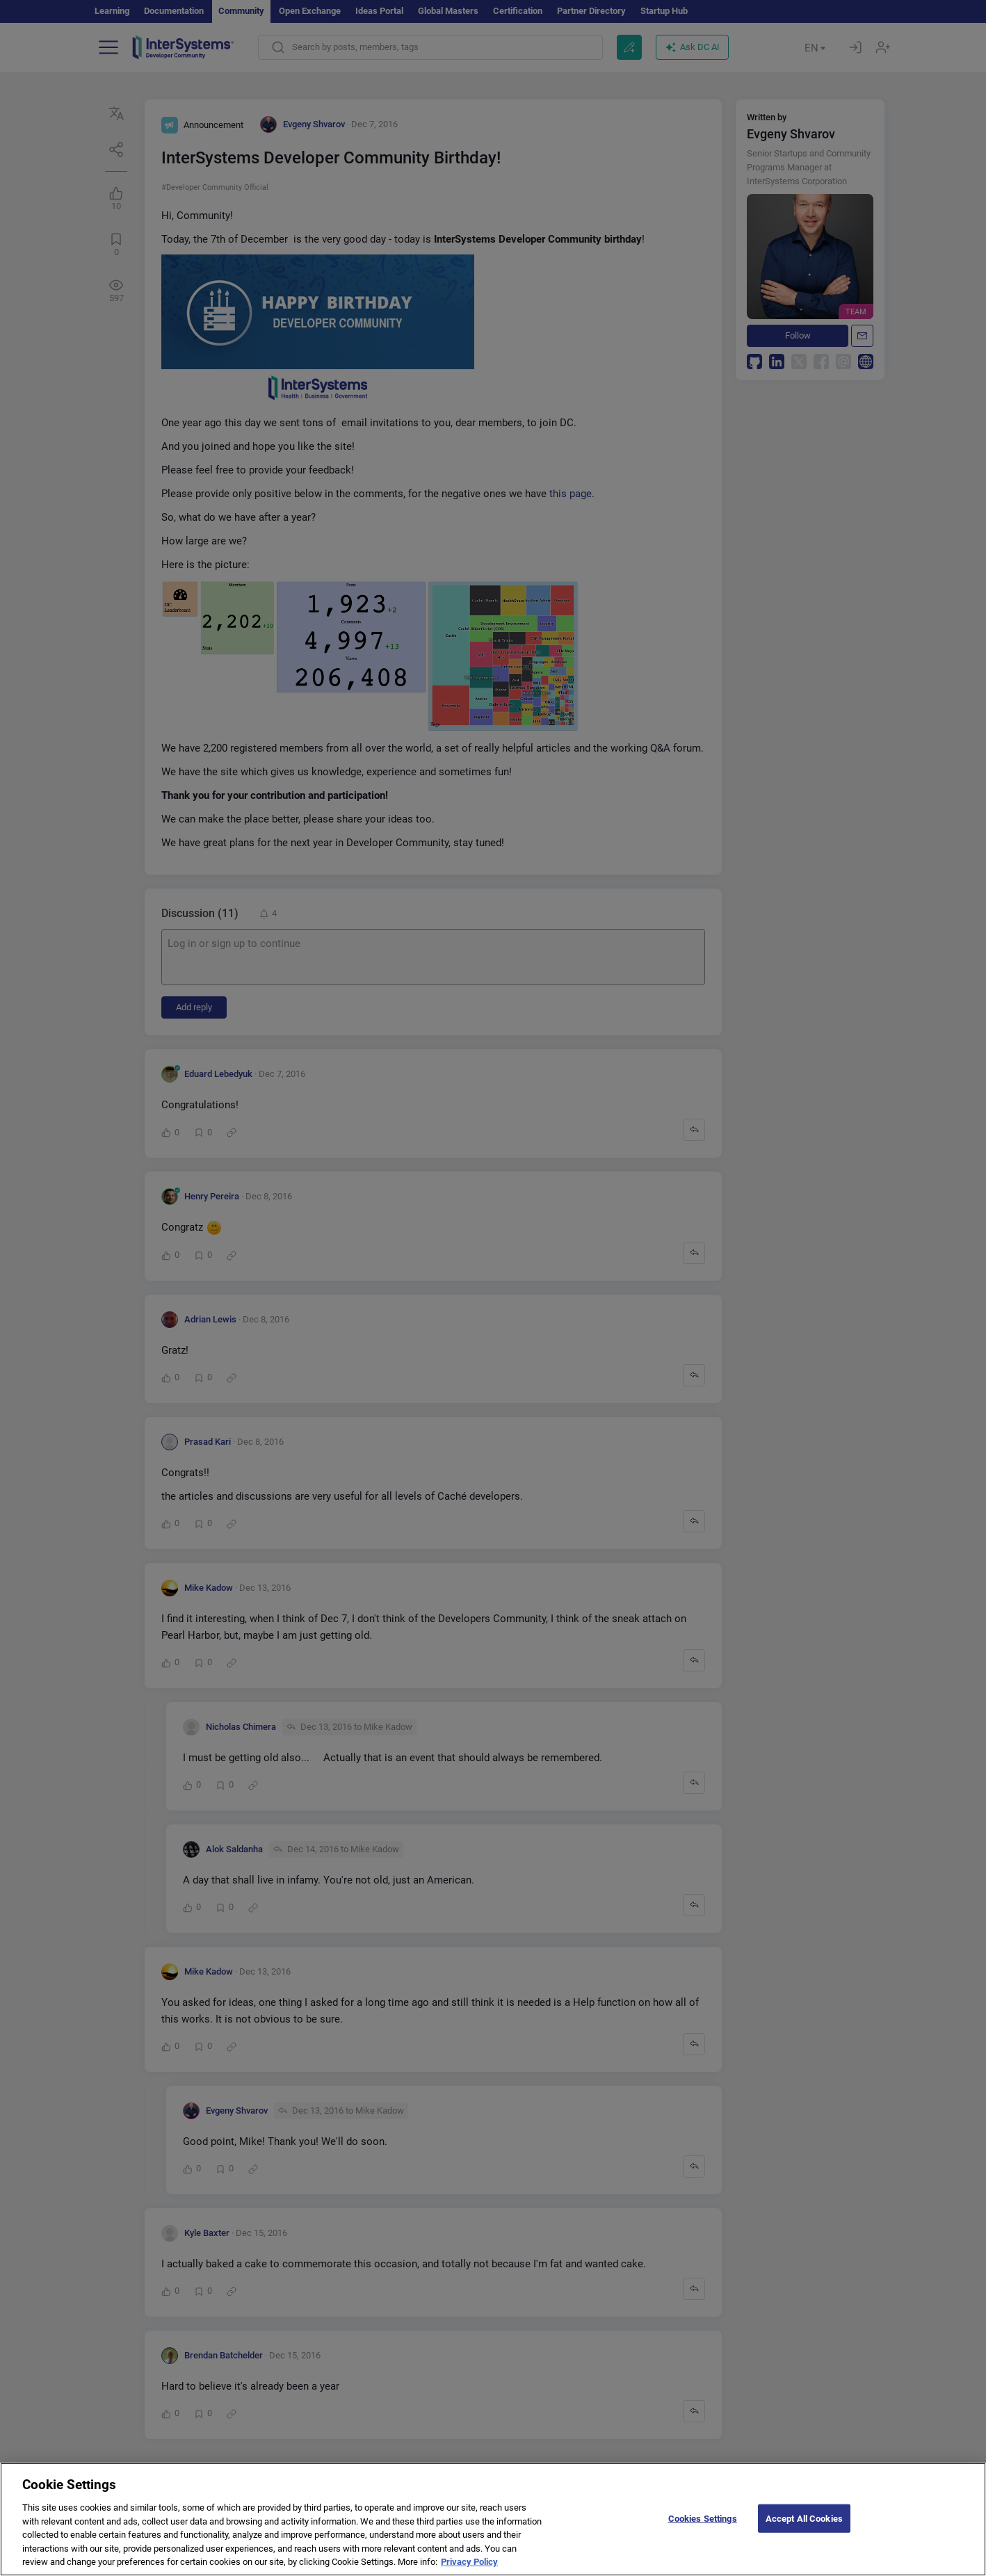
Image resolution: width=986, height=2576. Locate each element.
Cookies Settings (702, 2529)
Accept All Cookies (804, 2529)
